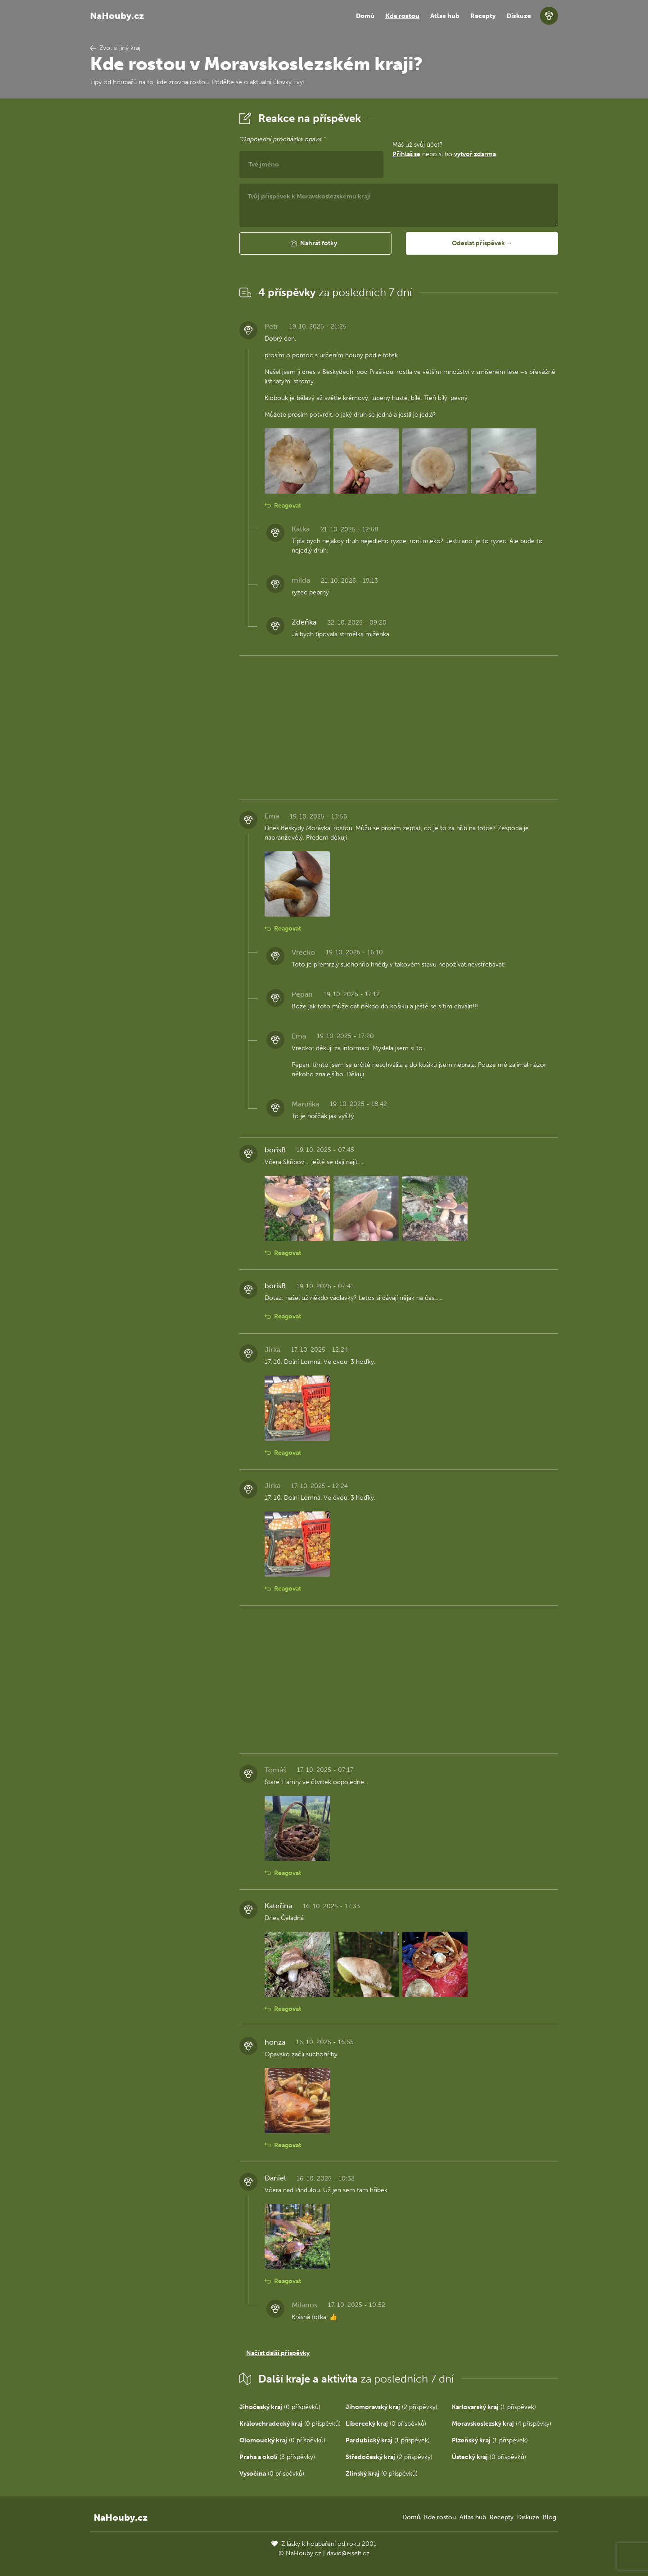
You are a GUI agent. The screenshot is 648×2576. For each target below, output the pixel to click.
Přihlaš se (406, 154)
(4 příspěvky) (501, 2424)
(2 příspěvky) (391, 2407)
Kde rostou (402, 16)
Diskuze (519, 16)
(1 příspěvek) (494, 2407)
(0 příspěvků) (279, 2407)
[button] (315, 243)
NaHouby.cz (117, 15)
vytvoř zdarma (475, 154)
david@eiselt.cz (348, 2553)
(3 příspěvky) (277, 2457)
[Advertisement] (157, 244)
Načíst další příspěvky (278, 2353)
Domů (365, 16)
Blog (549, 2517)
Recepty (483, 16)
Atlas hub (444, 16)
